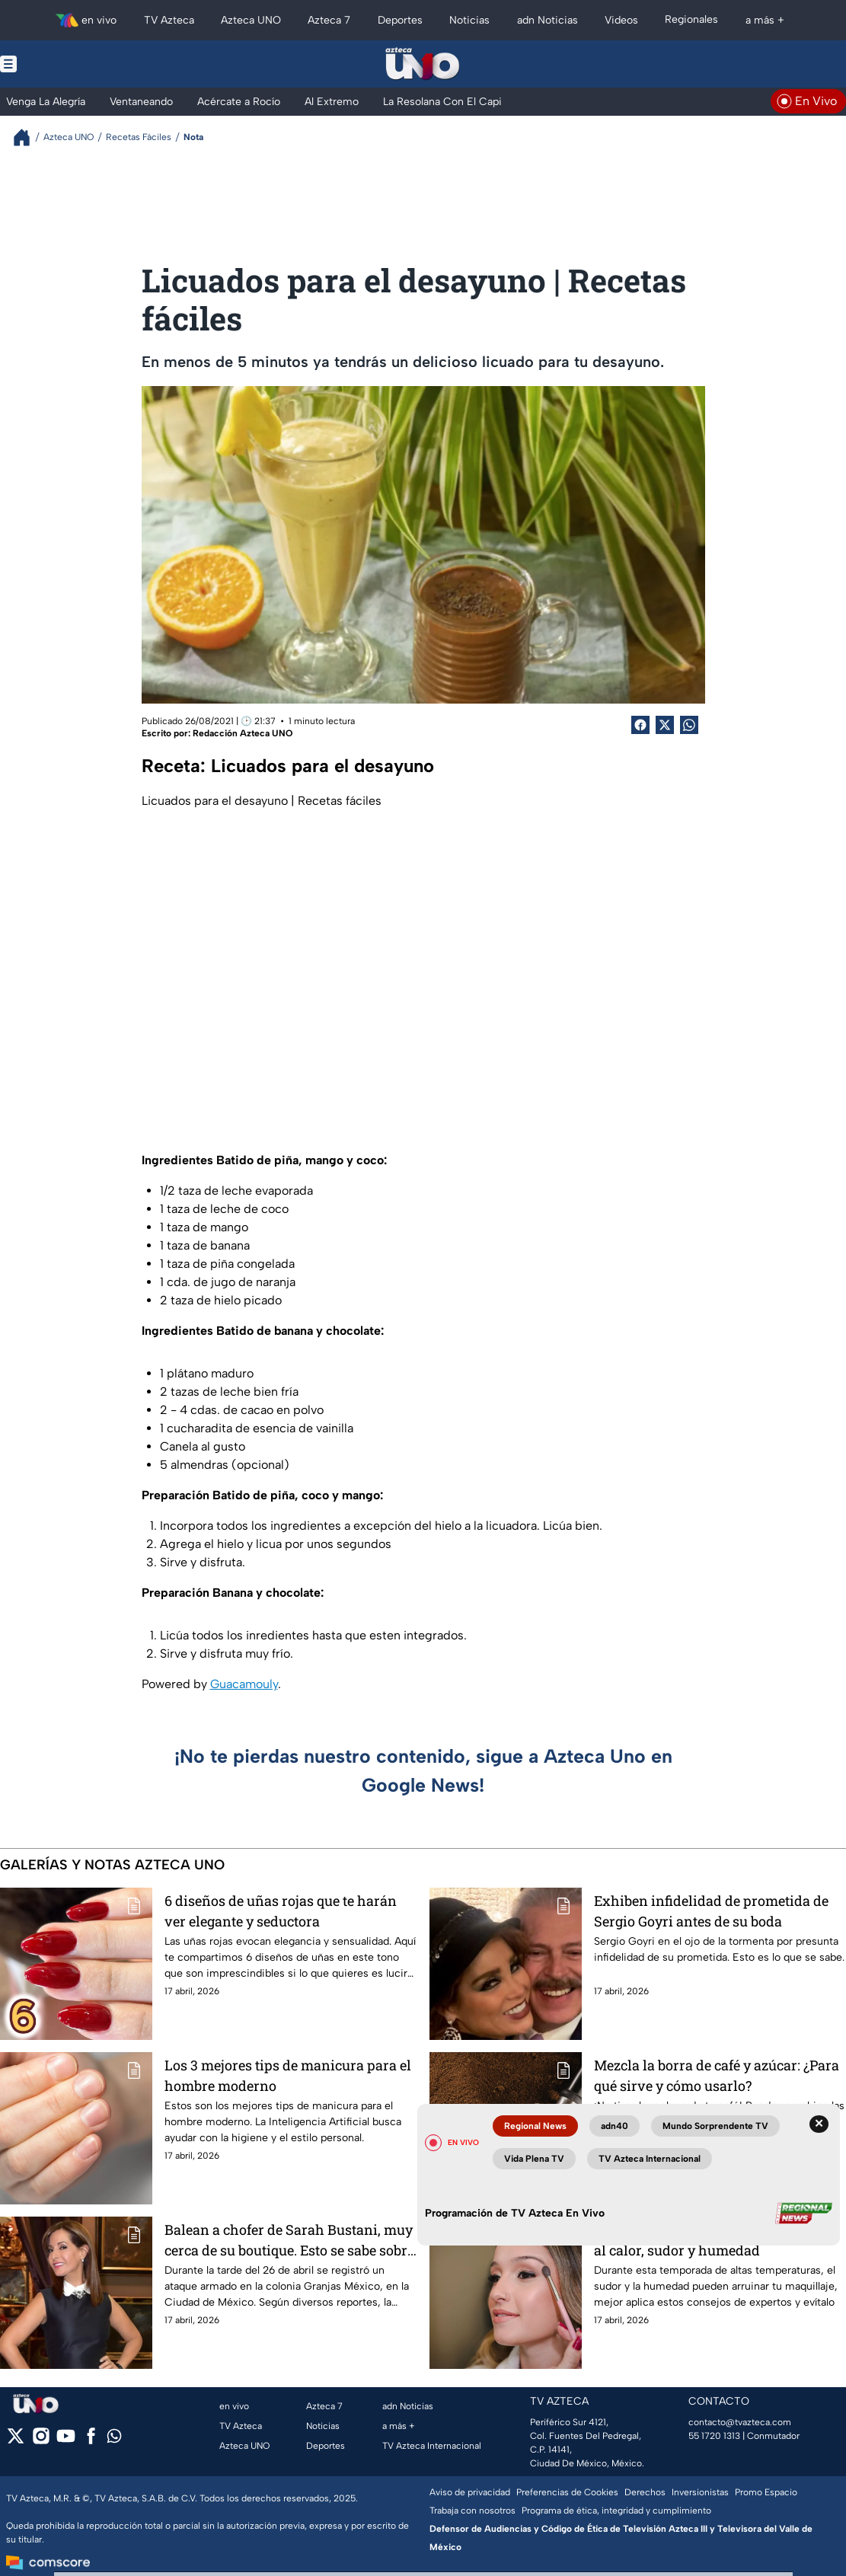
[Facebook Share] (640, 725)
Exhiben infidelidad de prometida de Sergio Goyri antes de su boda (711, 1910)
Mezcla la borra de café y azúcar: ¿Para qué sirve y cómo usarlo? (716, 2075)
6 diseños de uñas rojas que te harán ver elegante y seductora (280, 1910)
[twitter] (15, 2441)
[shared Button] (689, 725)
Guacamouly (244, 1684)
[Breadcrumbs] (27, 137)
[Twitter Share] (665, 725)
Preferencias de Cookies (567, 2492)
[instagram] (40, 2441)
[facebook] (91, 2441)
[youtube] (65, 2441)
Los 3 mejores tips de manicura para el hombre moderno (287, 2075)
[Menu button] (61, 63)
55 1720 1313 (714, 2436)
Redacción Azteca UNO (242, 733)
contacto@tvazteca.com (739, 2422)
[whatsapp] (114, 2439)
